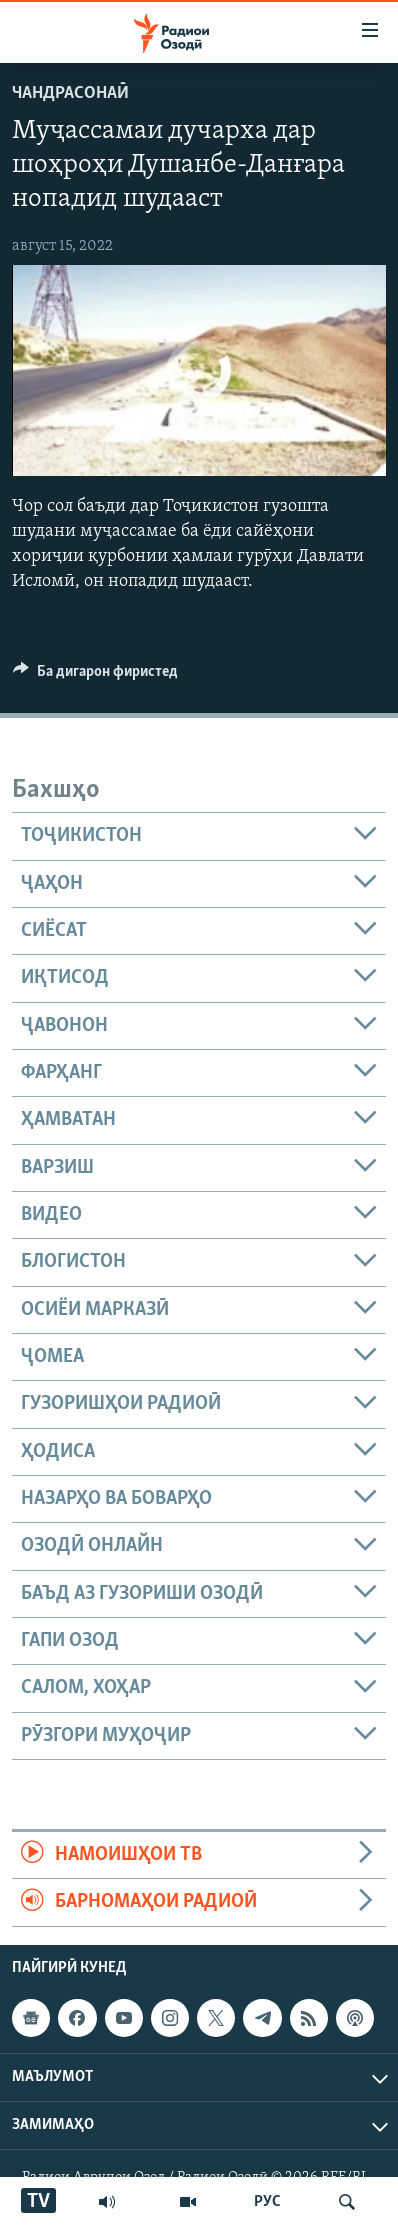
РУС (267, 2202)
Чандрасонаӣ (70, 93)
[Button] (95, 676)
